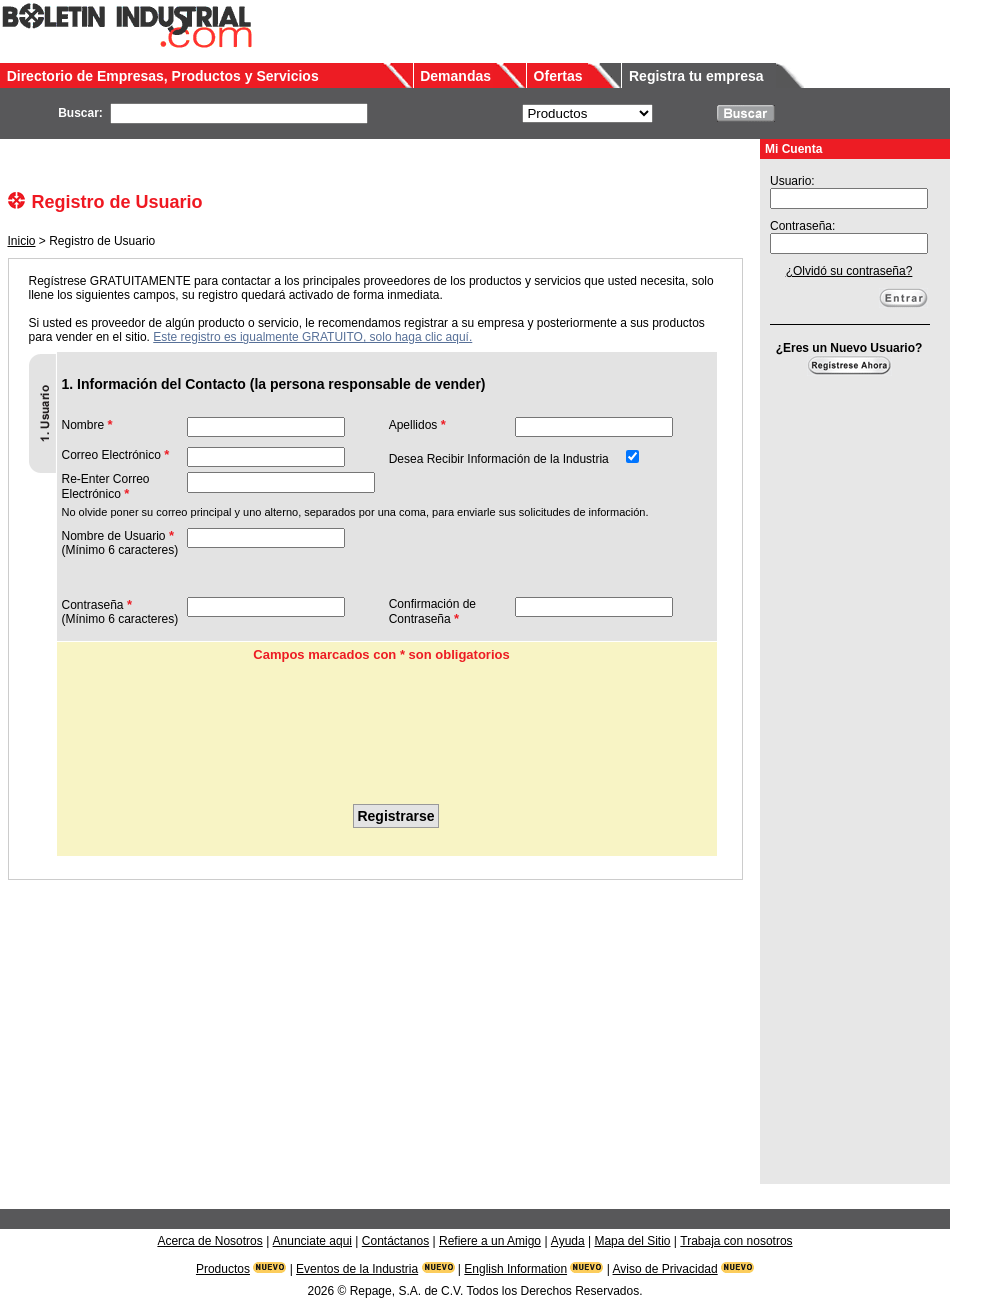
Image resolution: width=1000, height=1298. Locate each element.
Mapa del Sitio (632, 1241)
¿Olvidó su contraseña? (849, 271)
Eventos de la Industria (357, 1269)
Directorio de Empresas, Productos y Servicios (163, 76)
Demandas (455, 76)
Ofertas (558, 76)
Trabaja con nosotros (736, 1241)
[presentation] (382, 736)
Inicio (22, 241)
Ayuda (568, 1241)
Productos (223, 1269)
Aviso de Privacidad (665, 1269)
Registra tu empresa (696, 76)
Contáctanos (395, 1241)
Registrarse (395, 816)
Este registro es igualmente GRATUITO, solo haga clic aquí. (312, 337)
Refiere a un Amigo (490, 1241)
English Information (515, 1269)
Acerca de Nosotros (209, 1241)
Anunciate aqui (312, 1241)
